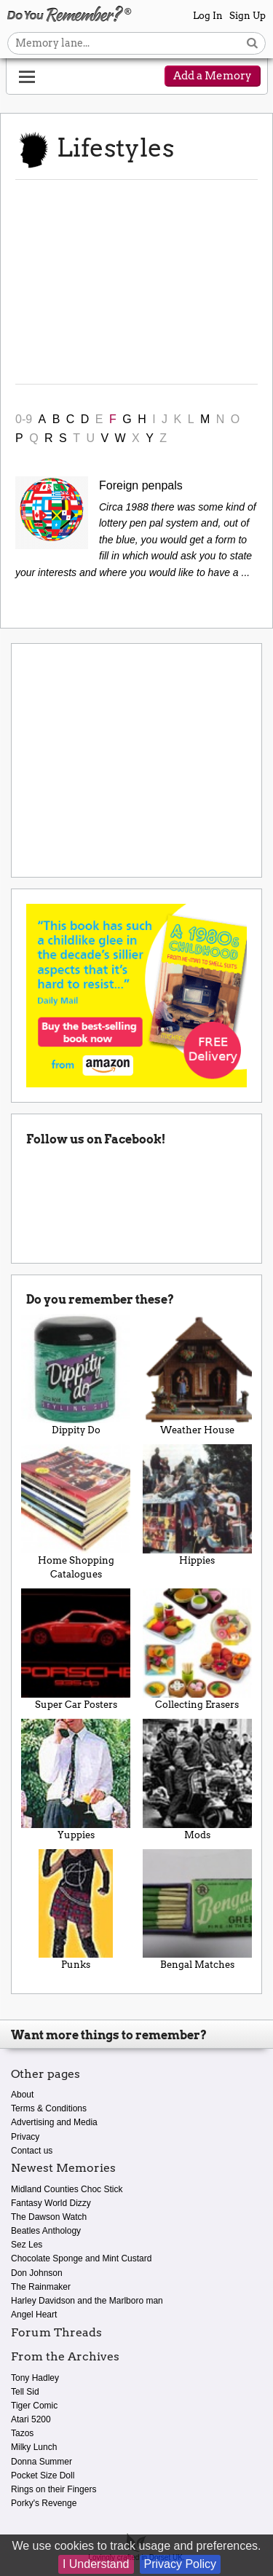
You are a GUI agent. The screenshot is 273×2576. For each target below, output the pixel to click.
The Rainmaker (41, 2287)
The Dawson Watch (49, 2217)
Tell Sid (25, 2392)
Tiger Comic (34, 2405)
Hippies (197, 1505)
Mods (197, 1779)
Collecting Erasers (197, 1649)
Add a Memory (212, 75)
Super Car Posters (76, 1649)
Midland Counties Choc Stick (66, 2189)
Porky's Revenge (43, 2503)
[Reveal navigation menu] (26, 77)
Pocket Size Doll (42, 2475)
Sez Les (26, 2245)
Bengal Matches (197, 1910)
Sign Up (247, 15)
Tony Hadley (35, 2378)
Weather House (197, 1374)
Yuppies (76, 1779)
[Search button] (252, 43)
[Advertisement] (136, 282)
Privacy (25, 2137)
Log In (208, 15)
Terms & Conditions (49, 2108)
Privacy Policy (180, 2564)
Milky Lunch (34, 2447)
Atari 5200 (31, 2419)
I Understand (96, 2564)
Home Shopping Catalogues (76, 1512)
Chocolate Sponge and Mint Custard (81, 2258)
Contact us (31, 2151)
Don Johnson (37, 2273)
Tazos (22, 2433)
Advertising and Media (54, 2122)
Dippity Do (76, 1374)
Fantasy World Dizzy (51, 2203)
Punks (76, 1910)
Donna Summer (41, 2462)
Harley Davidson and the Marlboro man (87, 2301)
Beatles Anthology (46, 2231)
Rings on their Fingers (53, 2489)
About (22, 2094)
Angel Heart (34, 2314)
